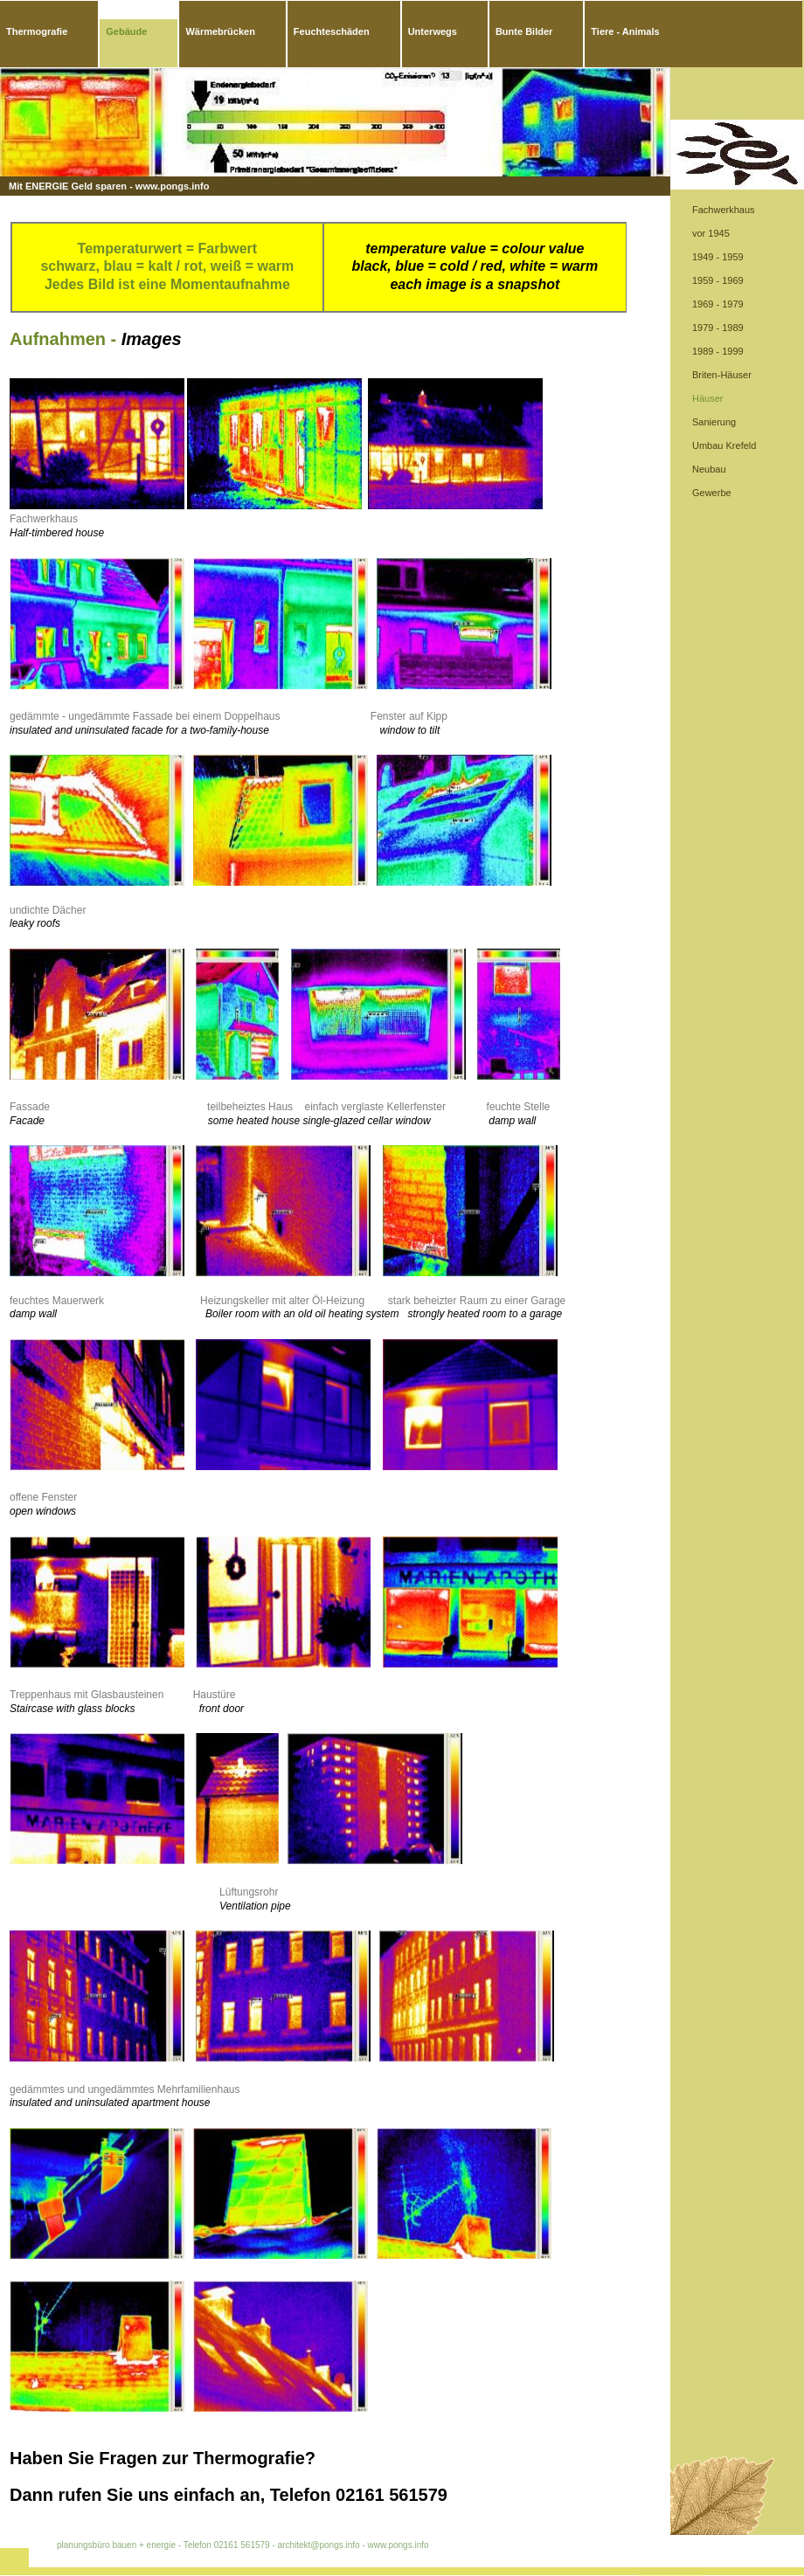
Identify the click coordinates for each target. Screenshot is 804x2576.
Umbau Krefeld (724, 445)
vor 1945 (711, 233)
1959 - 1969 (718, 280)
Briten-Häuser (722, 374)
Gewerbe (711, 492)
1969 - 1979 (718, 304)
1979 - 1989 (718, 327)
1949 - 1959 (718, 257)
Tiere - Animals (625, 31)
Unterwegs (432, 31)
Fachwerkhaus (723, 209)
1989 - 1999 (718, 351)
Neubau (709, 469)
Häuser (707, 398)
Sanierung (714, 422)
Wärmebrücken (219, 31)
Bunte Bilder (524, 31)
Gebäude (126, 31)
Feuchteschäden (332, 31)
